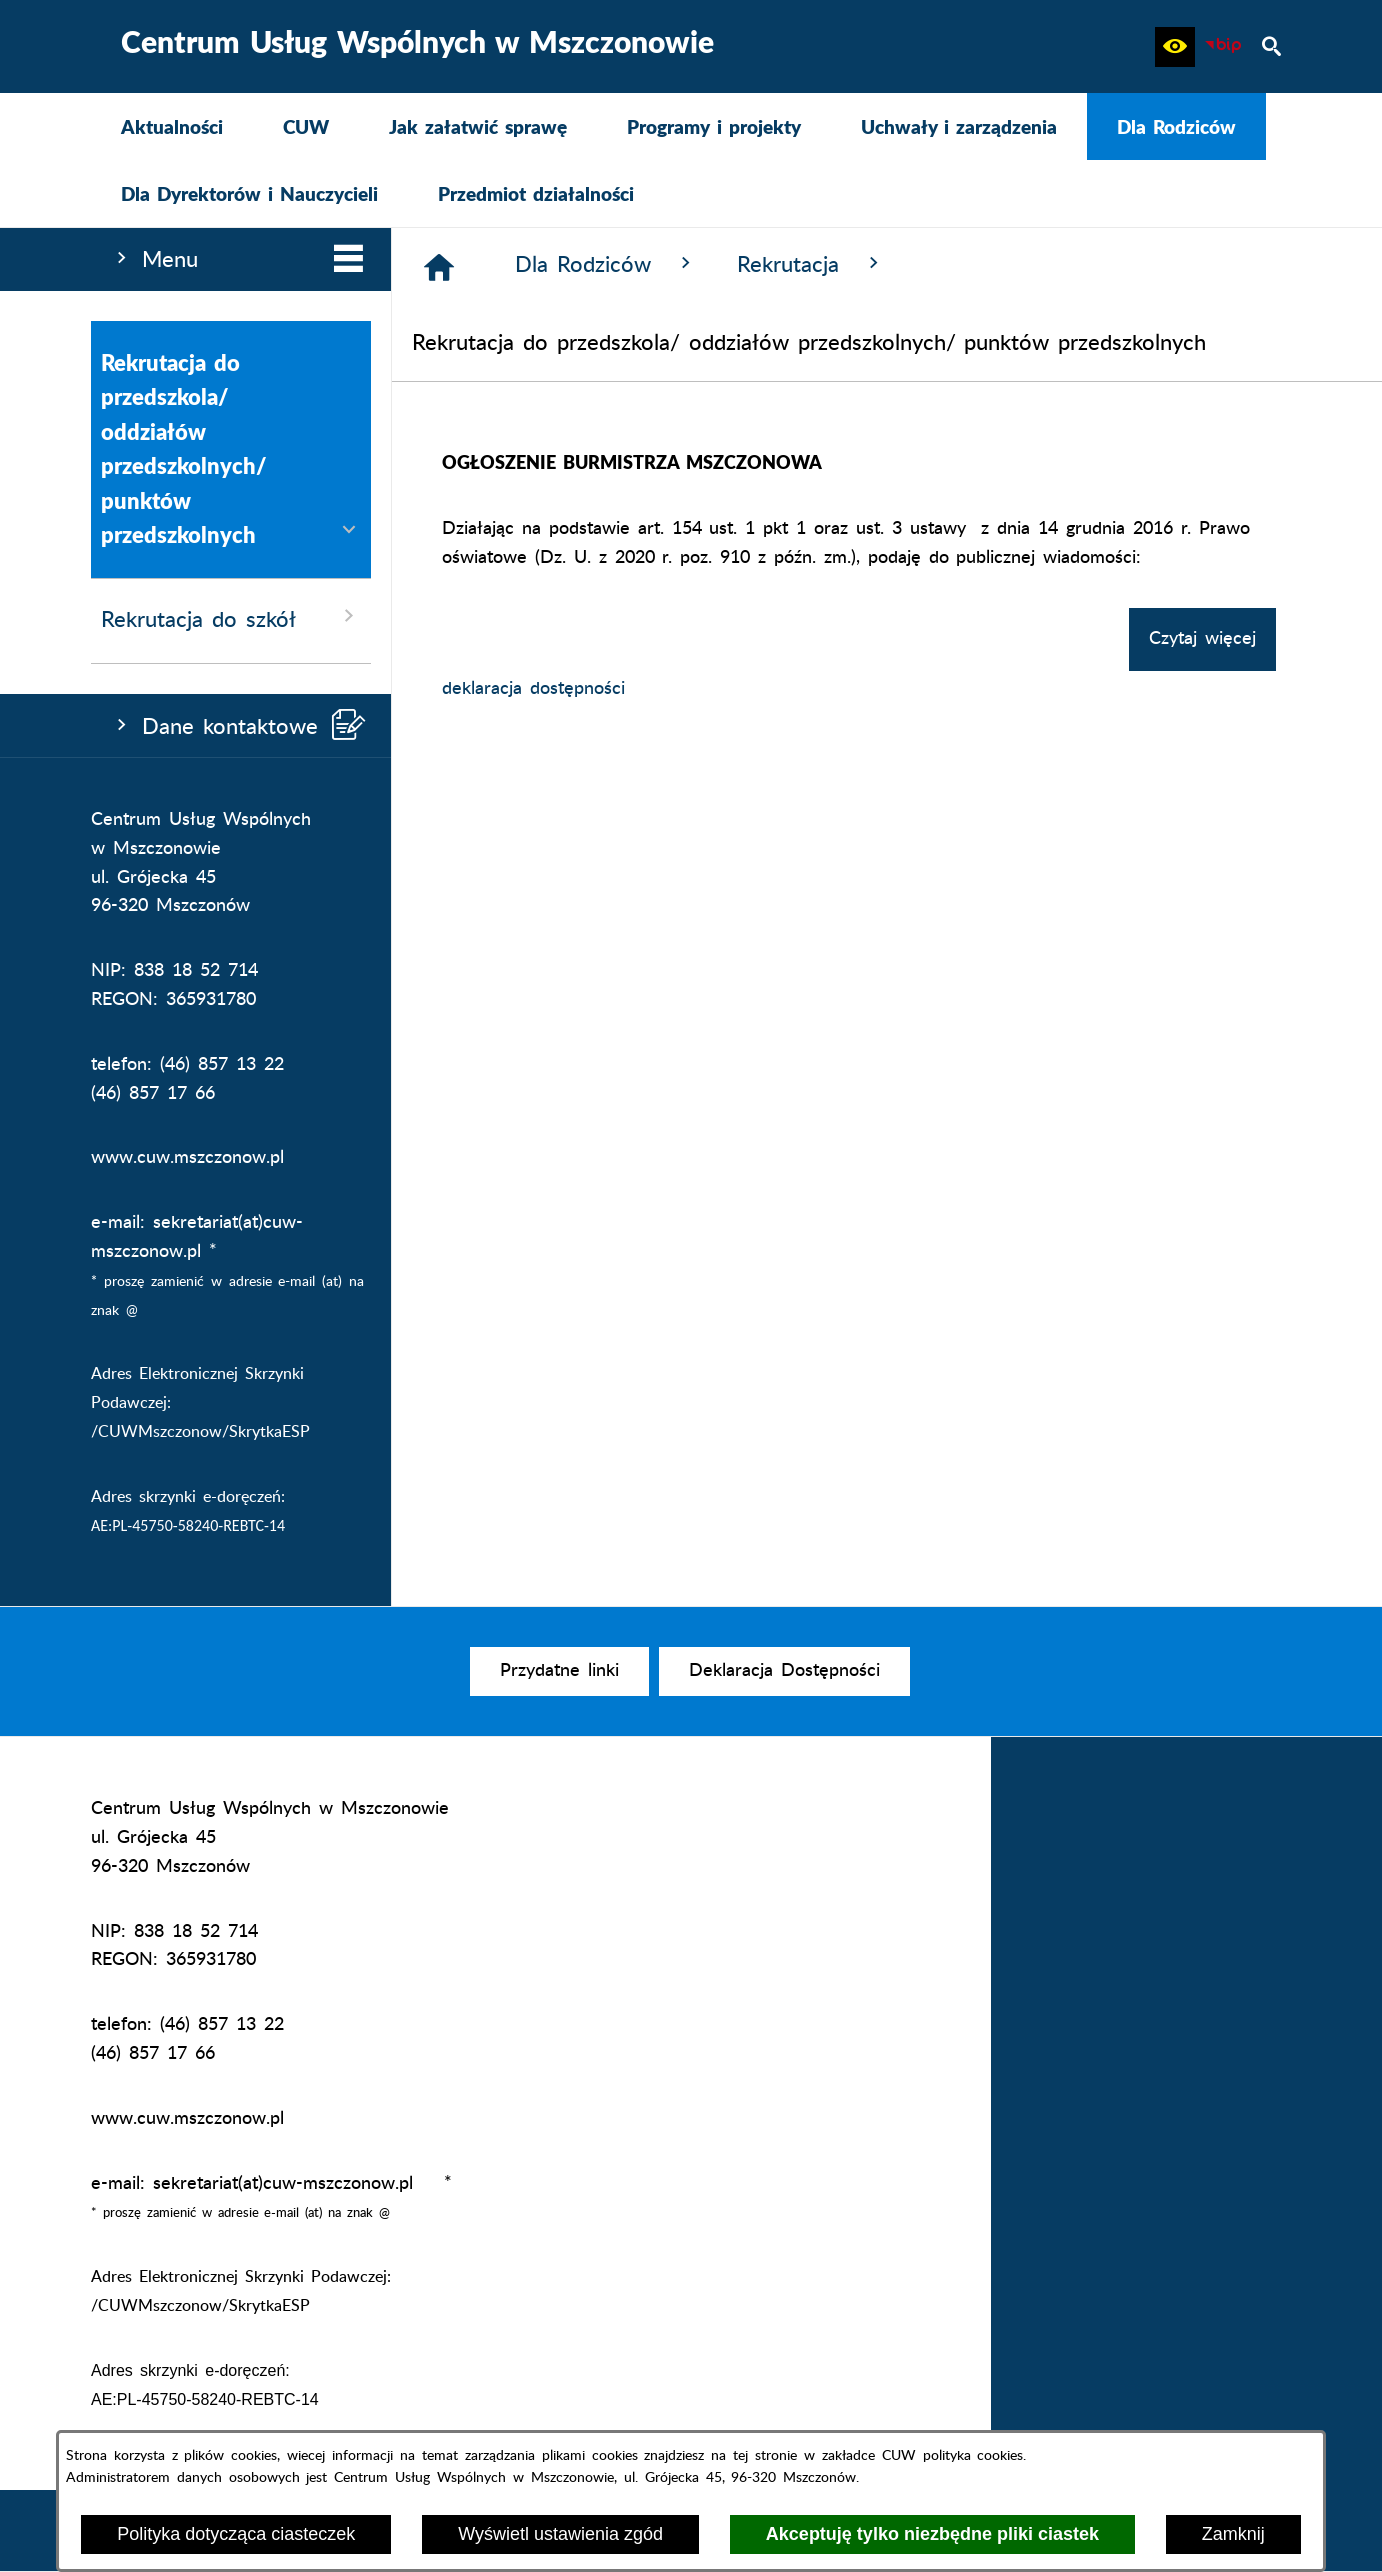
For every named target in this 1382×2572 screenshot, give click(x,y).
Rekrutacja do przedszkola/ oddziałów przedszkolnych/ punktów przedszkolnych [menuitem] (231, 449)
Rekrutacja (811, 264)
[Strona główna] (439, 267)
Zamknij (1233, 2534)
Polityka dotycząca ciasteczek (236, 2534)
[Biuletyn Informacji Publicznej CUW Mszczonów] (1223, 47)
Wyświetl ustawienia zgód (560, 2534)
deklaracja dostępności (533, 689)
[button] (1175, 47)
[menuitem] (172, 126)
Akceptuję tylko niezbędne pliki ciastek (932, 2534)
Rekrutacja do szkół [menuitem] (231, 617)
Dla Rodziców (606, 264)
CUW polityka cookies (953, 2455)
